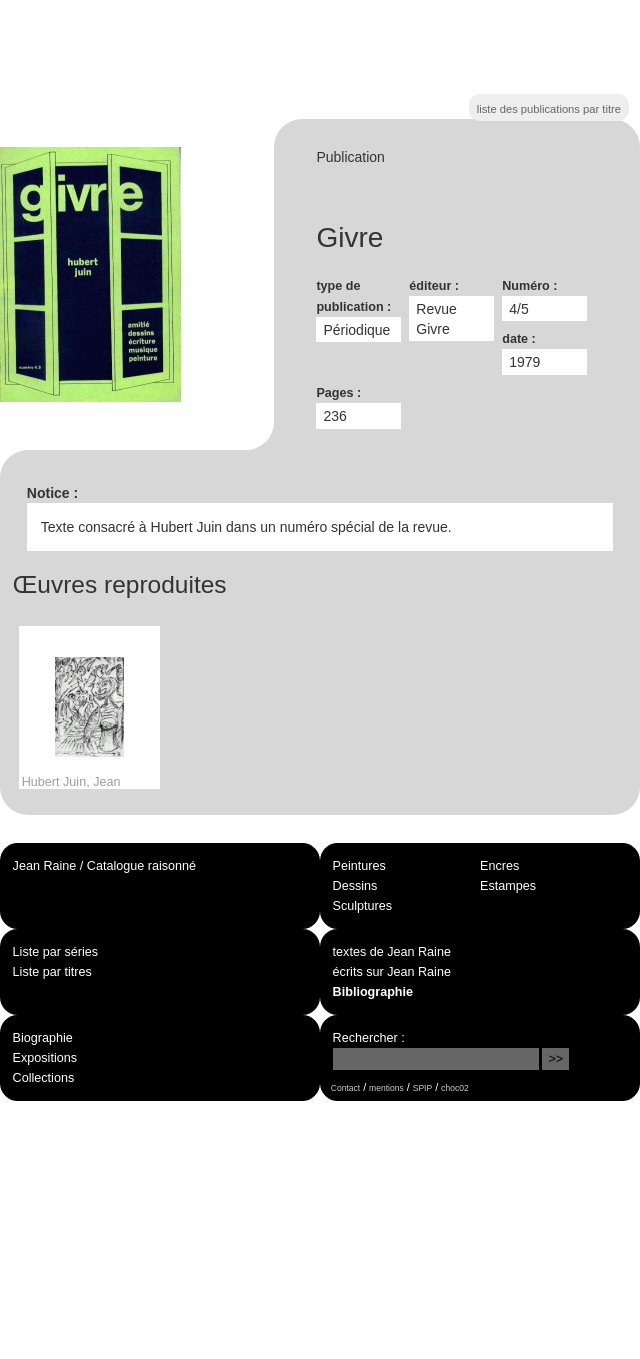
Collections (44, 1078)
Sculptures (363, 906)
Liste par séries (55, 952)
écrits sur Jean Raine (392, 972)
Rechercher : (369, 1038)
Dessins (355, 886)
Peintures (359, 866)
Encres (499, 866)
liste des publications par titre (549, 109)
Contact (345, 1088)
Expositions (45, 1058)
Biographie (43, 1038)
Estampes (508, 886)
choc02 (455, 1088)
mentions (386, 1088)
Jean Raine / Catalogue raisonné (104, 866)
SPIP (422, 1088)
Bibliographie (373, 992)
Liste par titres (52, 972)
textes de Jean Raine (392, 952)
